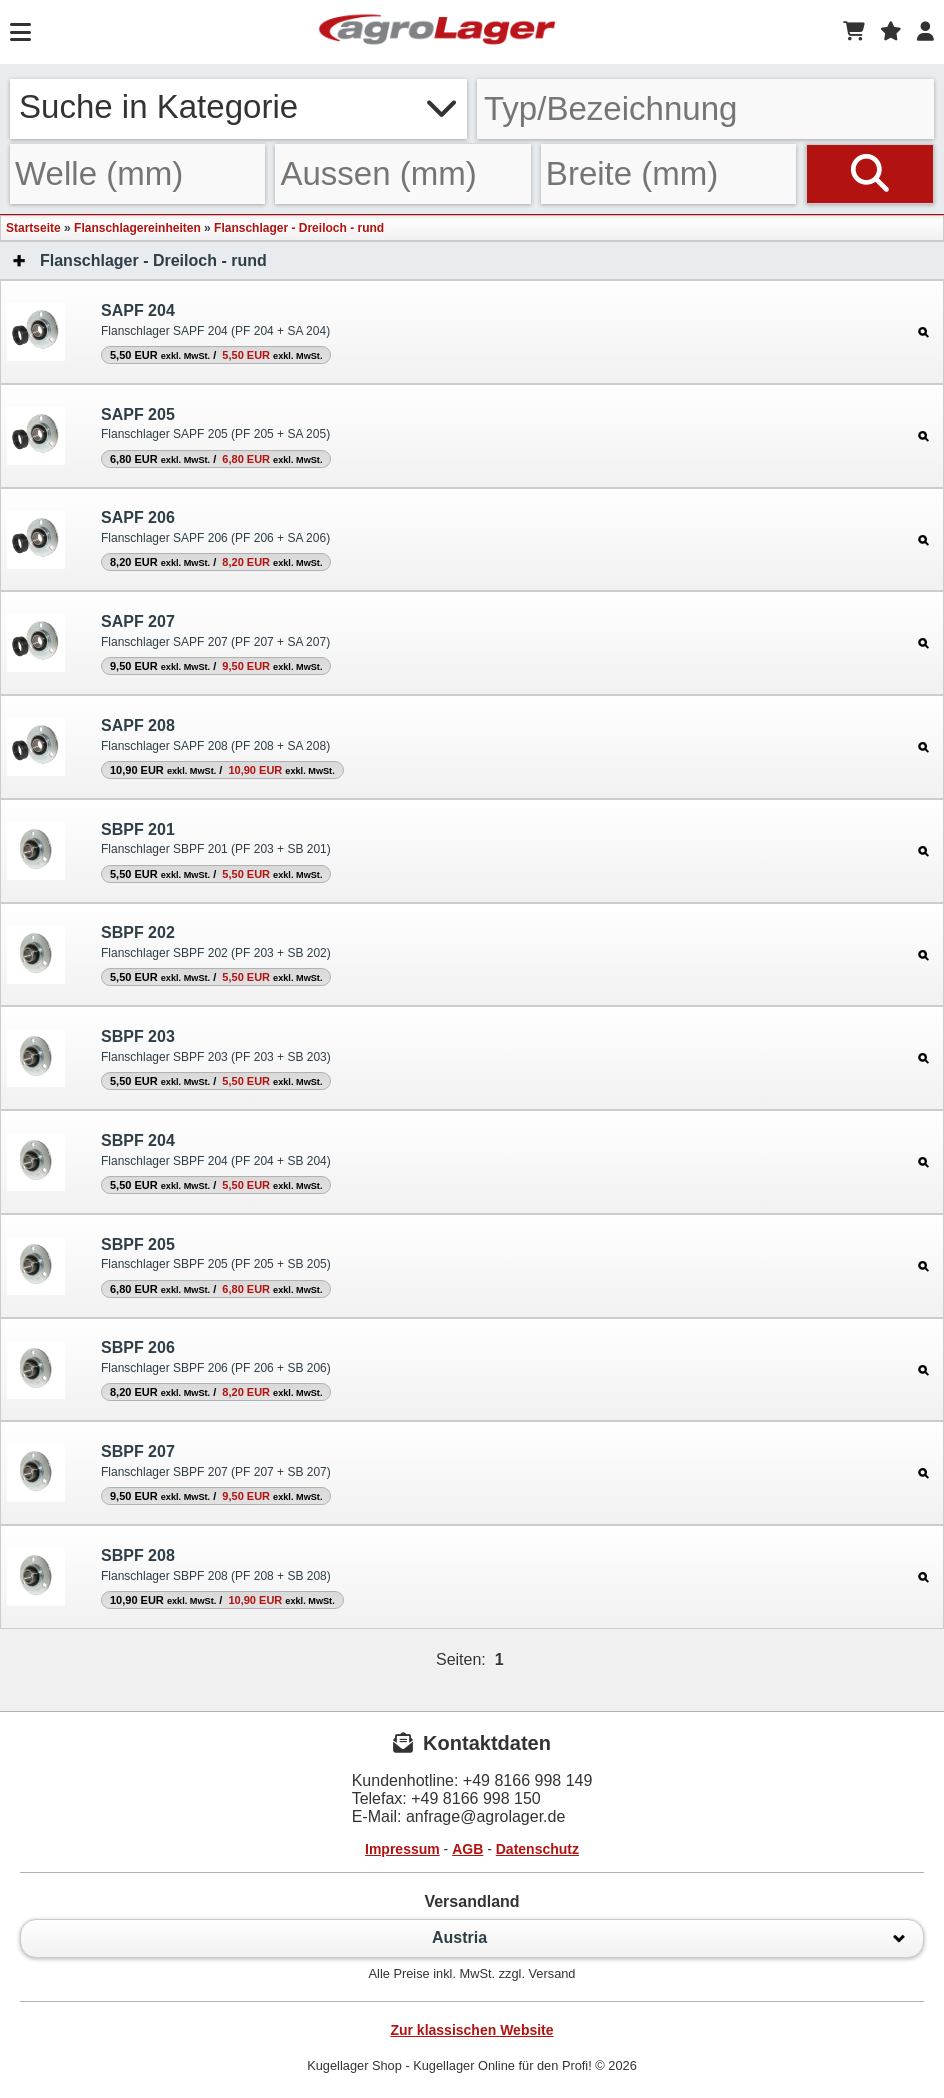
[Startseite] (437, 32)
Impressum (402, 1849)
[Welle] (137, 174)
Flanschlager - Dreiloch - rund (299, 228)
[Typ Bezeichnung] (705, 109)
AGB (467, 1849)
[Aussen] (402, 174)
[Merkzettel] (891, 32)
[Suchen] (870, 174)
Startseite (33, 228)
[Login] (925, 32)
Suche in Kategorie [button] (238, 106)
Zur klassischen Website (471, 2030)
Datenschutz (537, 1849)
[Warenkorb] (854, 32)
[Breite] (668, 174)
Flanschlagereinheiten (137, 228)
